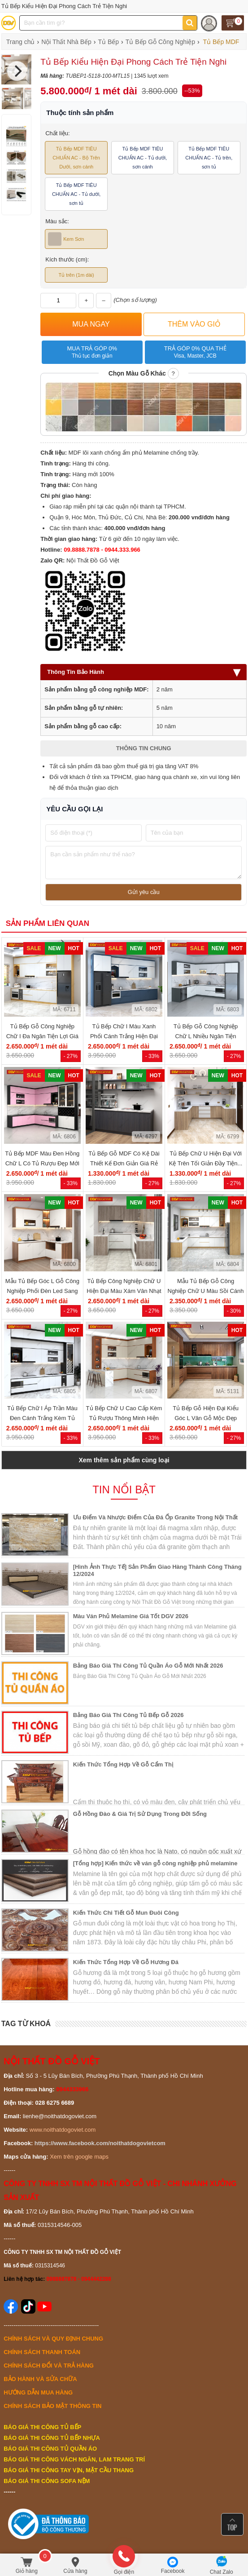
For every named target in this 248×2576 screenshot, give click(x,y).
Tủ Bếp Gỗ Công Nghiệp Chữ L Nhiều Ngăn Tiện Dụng (206, 1036)
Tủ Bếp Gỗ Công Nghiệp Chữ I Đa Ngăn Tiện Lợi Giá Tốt (42, 1036)
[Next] (17, 71)
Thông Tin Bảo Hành (143, 671)
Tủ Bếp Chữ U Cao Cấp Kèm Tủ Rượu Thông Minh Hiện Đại (124, 1418)
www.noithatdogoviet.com (63, 2129)
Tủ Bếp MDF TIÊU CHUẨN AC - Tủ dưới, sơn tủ (76, 194)
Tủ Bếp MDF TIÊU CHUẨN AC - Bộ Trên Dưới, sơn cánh (76, 157)
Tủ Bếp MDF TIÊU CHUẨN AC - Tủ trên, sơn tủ (208, 157)
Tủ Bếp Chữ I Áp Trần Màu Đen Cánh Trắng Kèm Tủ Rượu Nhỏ (42, 1418)
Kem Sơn (66, 239)
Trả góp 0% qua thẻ (195, 352)
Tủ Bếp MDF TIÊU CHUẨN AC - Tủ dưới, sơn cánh (142, 157)
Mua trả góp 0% (92, 352)
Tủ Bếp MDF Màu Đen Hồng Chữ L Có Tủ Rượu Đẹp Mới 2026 (42, 1163)
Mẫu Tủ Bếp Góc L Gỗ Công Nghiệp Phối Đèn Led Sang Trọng (42, 1291)
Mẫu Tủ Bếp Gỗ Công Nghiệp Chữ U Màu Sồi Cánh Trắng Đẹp (206, 1291)
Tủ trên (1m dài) (76, 275)
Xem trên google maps (79, 2156)
